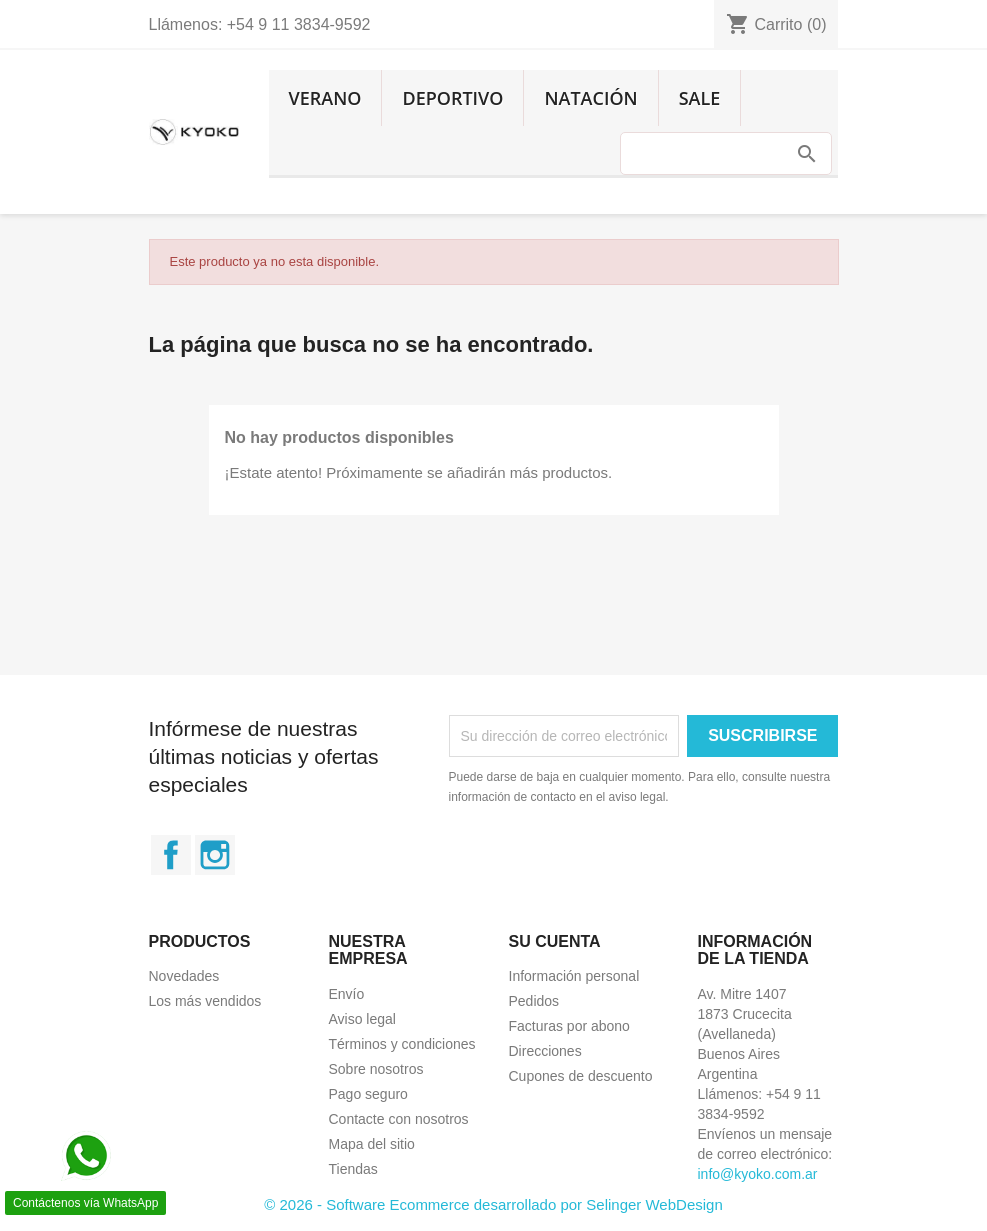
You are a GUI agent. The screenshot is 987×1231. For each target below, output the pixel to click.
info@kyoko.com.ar (758, 1174)
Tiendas (353, 1169)
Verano (325, 98)
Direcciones (545, 1051)
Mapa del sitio (372, 1144)
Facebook (171, 855)
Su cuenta (555, 941)
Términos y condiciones (402, 1044)
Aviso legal (362, 1019)
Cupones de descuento (581, 1076)
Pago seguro (368, 1094)
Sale (700, 98)
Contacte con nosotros (399, 1119)
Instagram (215, 855)
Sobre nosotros (376, 1069)
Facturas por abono (569, 1026)
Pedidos (534, 1001)
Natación (590, 98)
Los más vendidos (205, 1001)
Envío (347, 994)
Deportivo (452, 98)
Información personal (574, 976)
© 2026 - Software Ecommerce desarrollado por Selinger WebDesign (493, 1204)
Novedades (184, 976)
